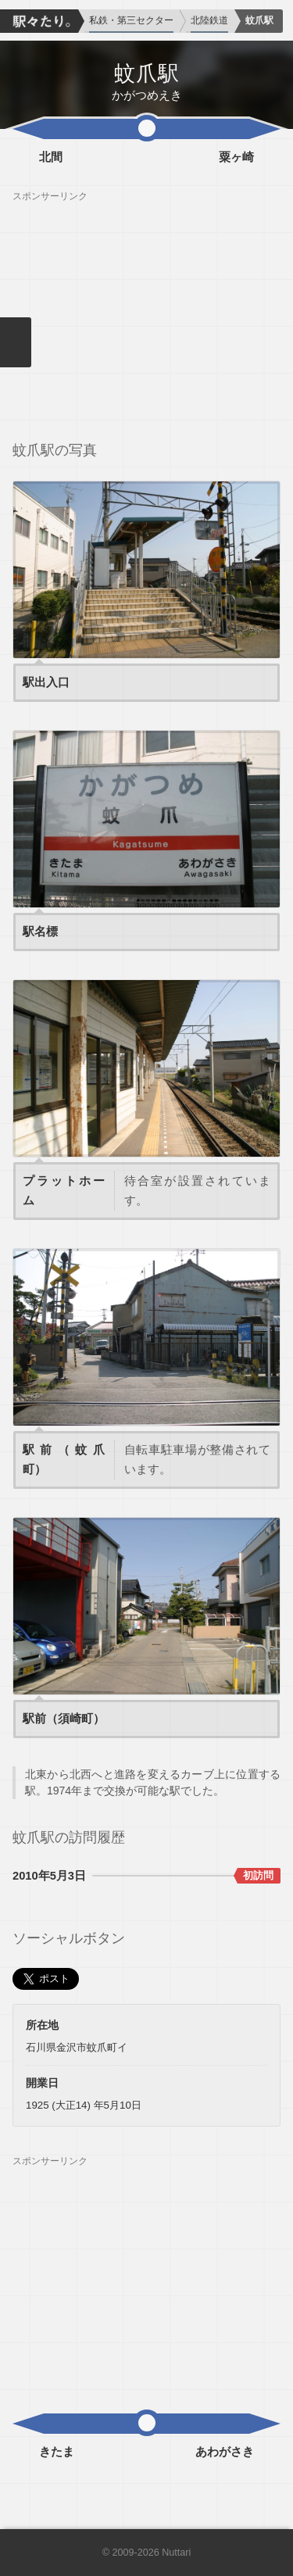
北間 (51, 157)
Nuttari (176, 2552)
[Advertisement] (146, 311)
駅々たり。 (39, 21)
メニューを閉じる (15, 342)
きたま (56, 2451)
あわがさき (224, 2451)
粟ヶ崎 (236, 157)
